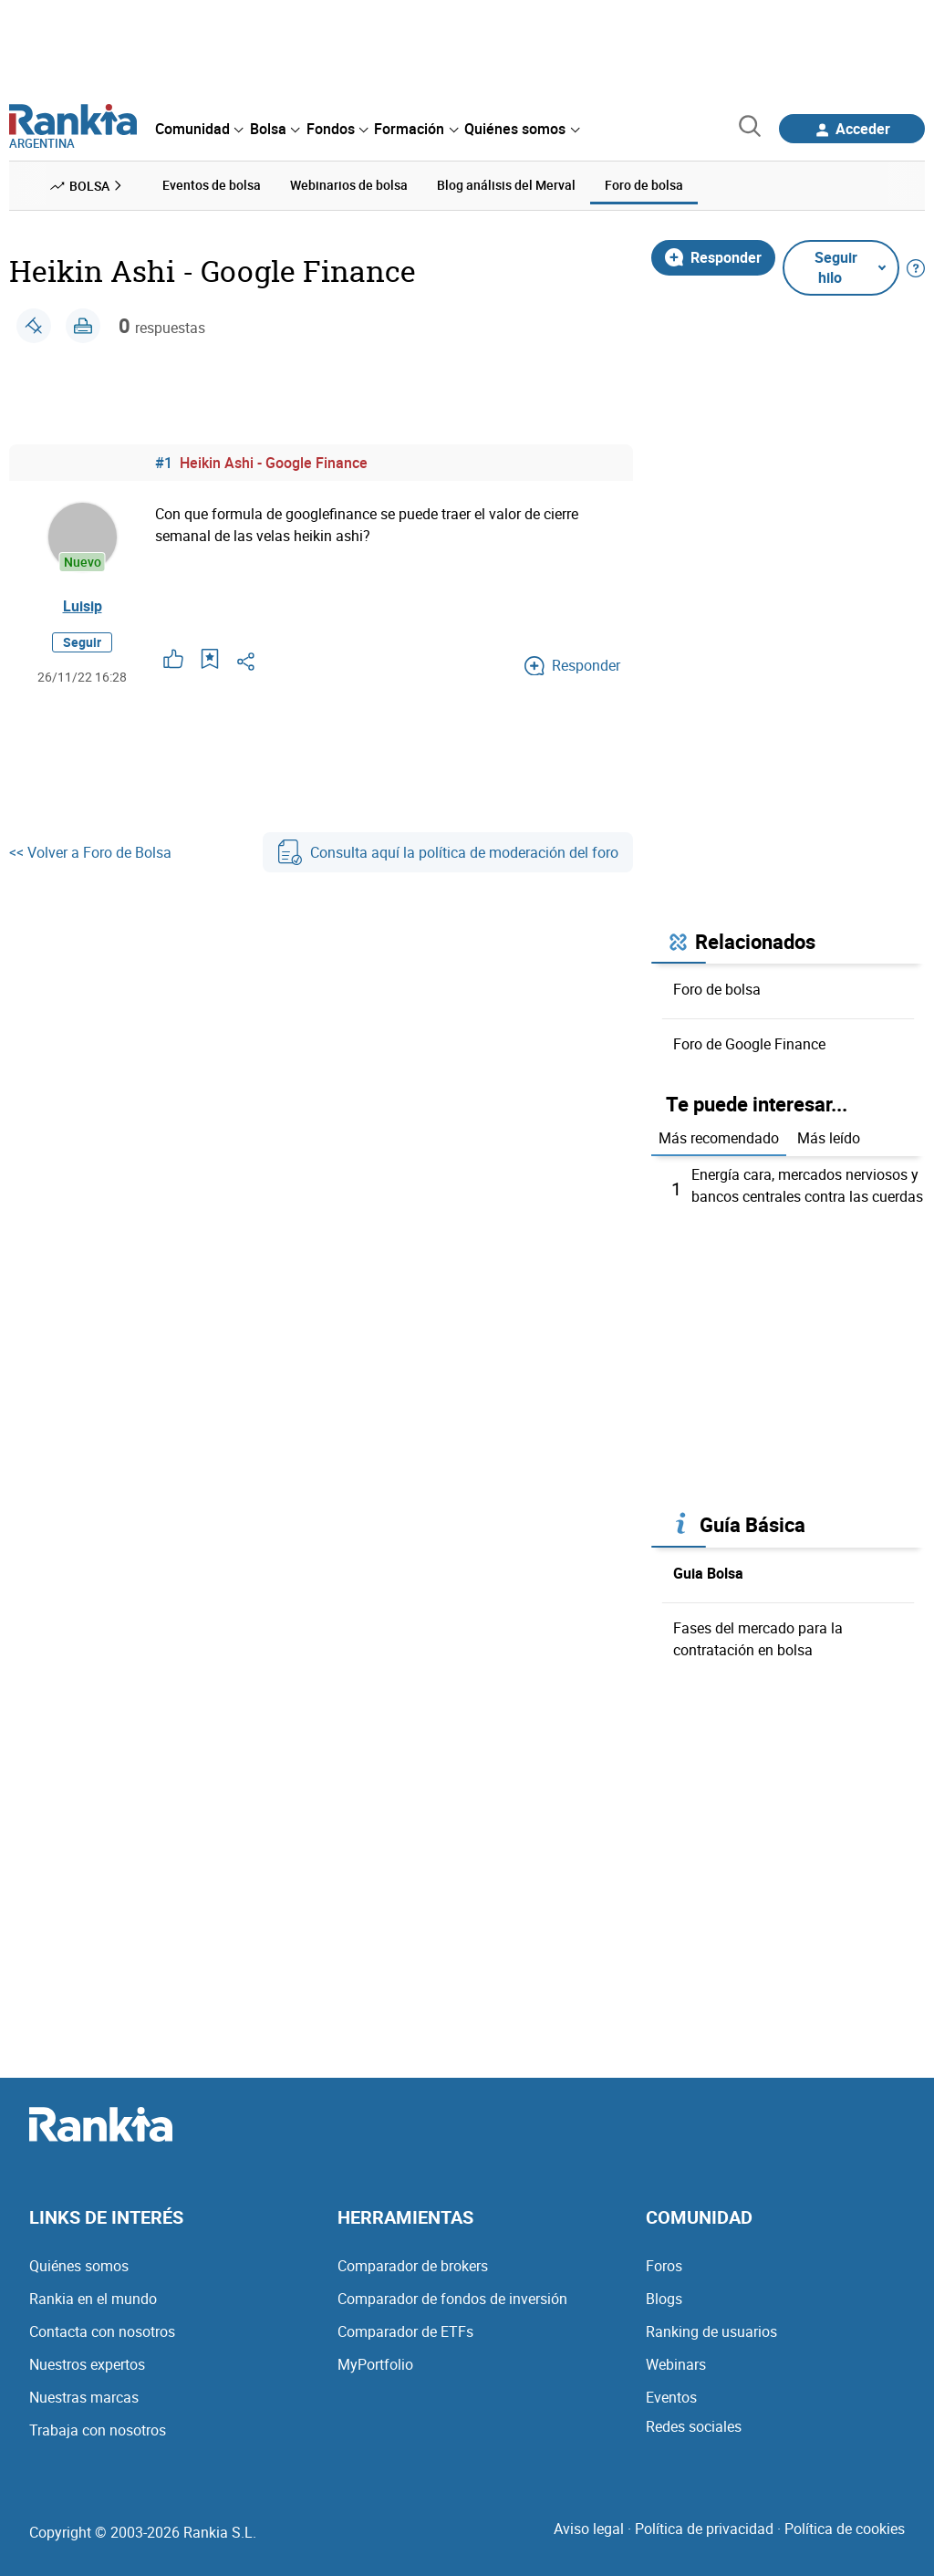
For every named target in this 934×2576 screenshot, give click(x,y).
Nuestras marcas (84, 2397)
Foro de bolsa (717, 989)
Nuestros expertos (87, 2364)
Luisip (82, 606)
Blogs (664, 2299)
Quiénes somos (79, 2266)
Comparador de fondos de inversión (452, 2299)
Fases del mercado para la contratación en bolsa (758, 1639)
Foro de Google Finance (749, 1044)
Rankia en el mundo (93, 2299)
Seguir (82, 642)
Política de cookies (844, 2529)
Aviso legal (589, 2529)
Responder (713, 257)
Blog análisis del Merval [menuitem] (506, 184)
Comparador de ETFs (405, 2331)
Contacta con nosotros (102, 2331)
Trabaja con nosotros (97, 2430)
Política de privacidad (704, 2529)
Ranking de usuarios (711, 2331)
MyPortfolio (375, 2364)
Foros (664, 2266)
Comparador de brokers (412, 2266)
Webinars (676, 2364)
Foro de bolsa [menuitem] (644, 184)
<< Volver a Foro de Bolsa (90, 852)
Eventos (671, 2397)
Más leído (828, 1138)
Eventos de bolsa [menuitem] (211, 184)
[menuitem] (198, 128)
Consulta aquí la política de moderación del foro (447, 852)
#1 (163, 462)
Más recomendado (719, 1138)
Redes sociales (694, 2426)
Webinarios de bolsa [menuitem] (349, 184)
